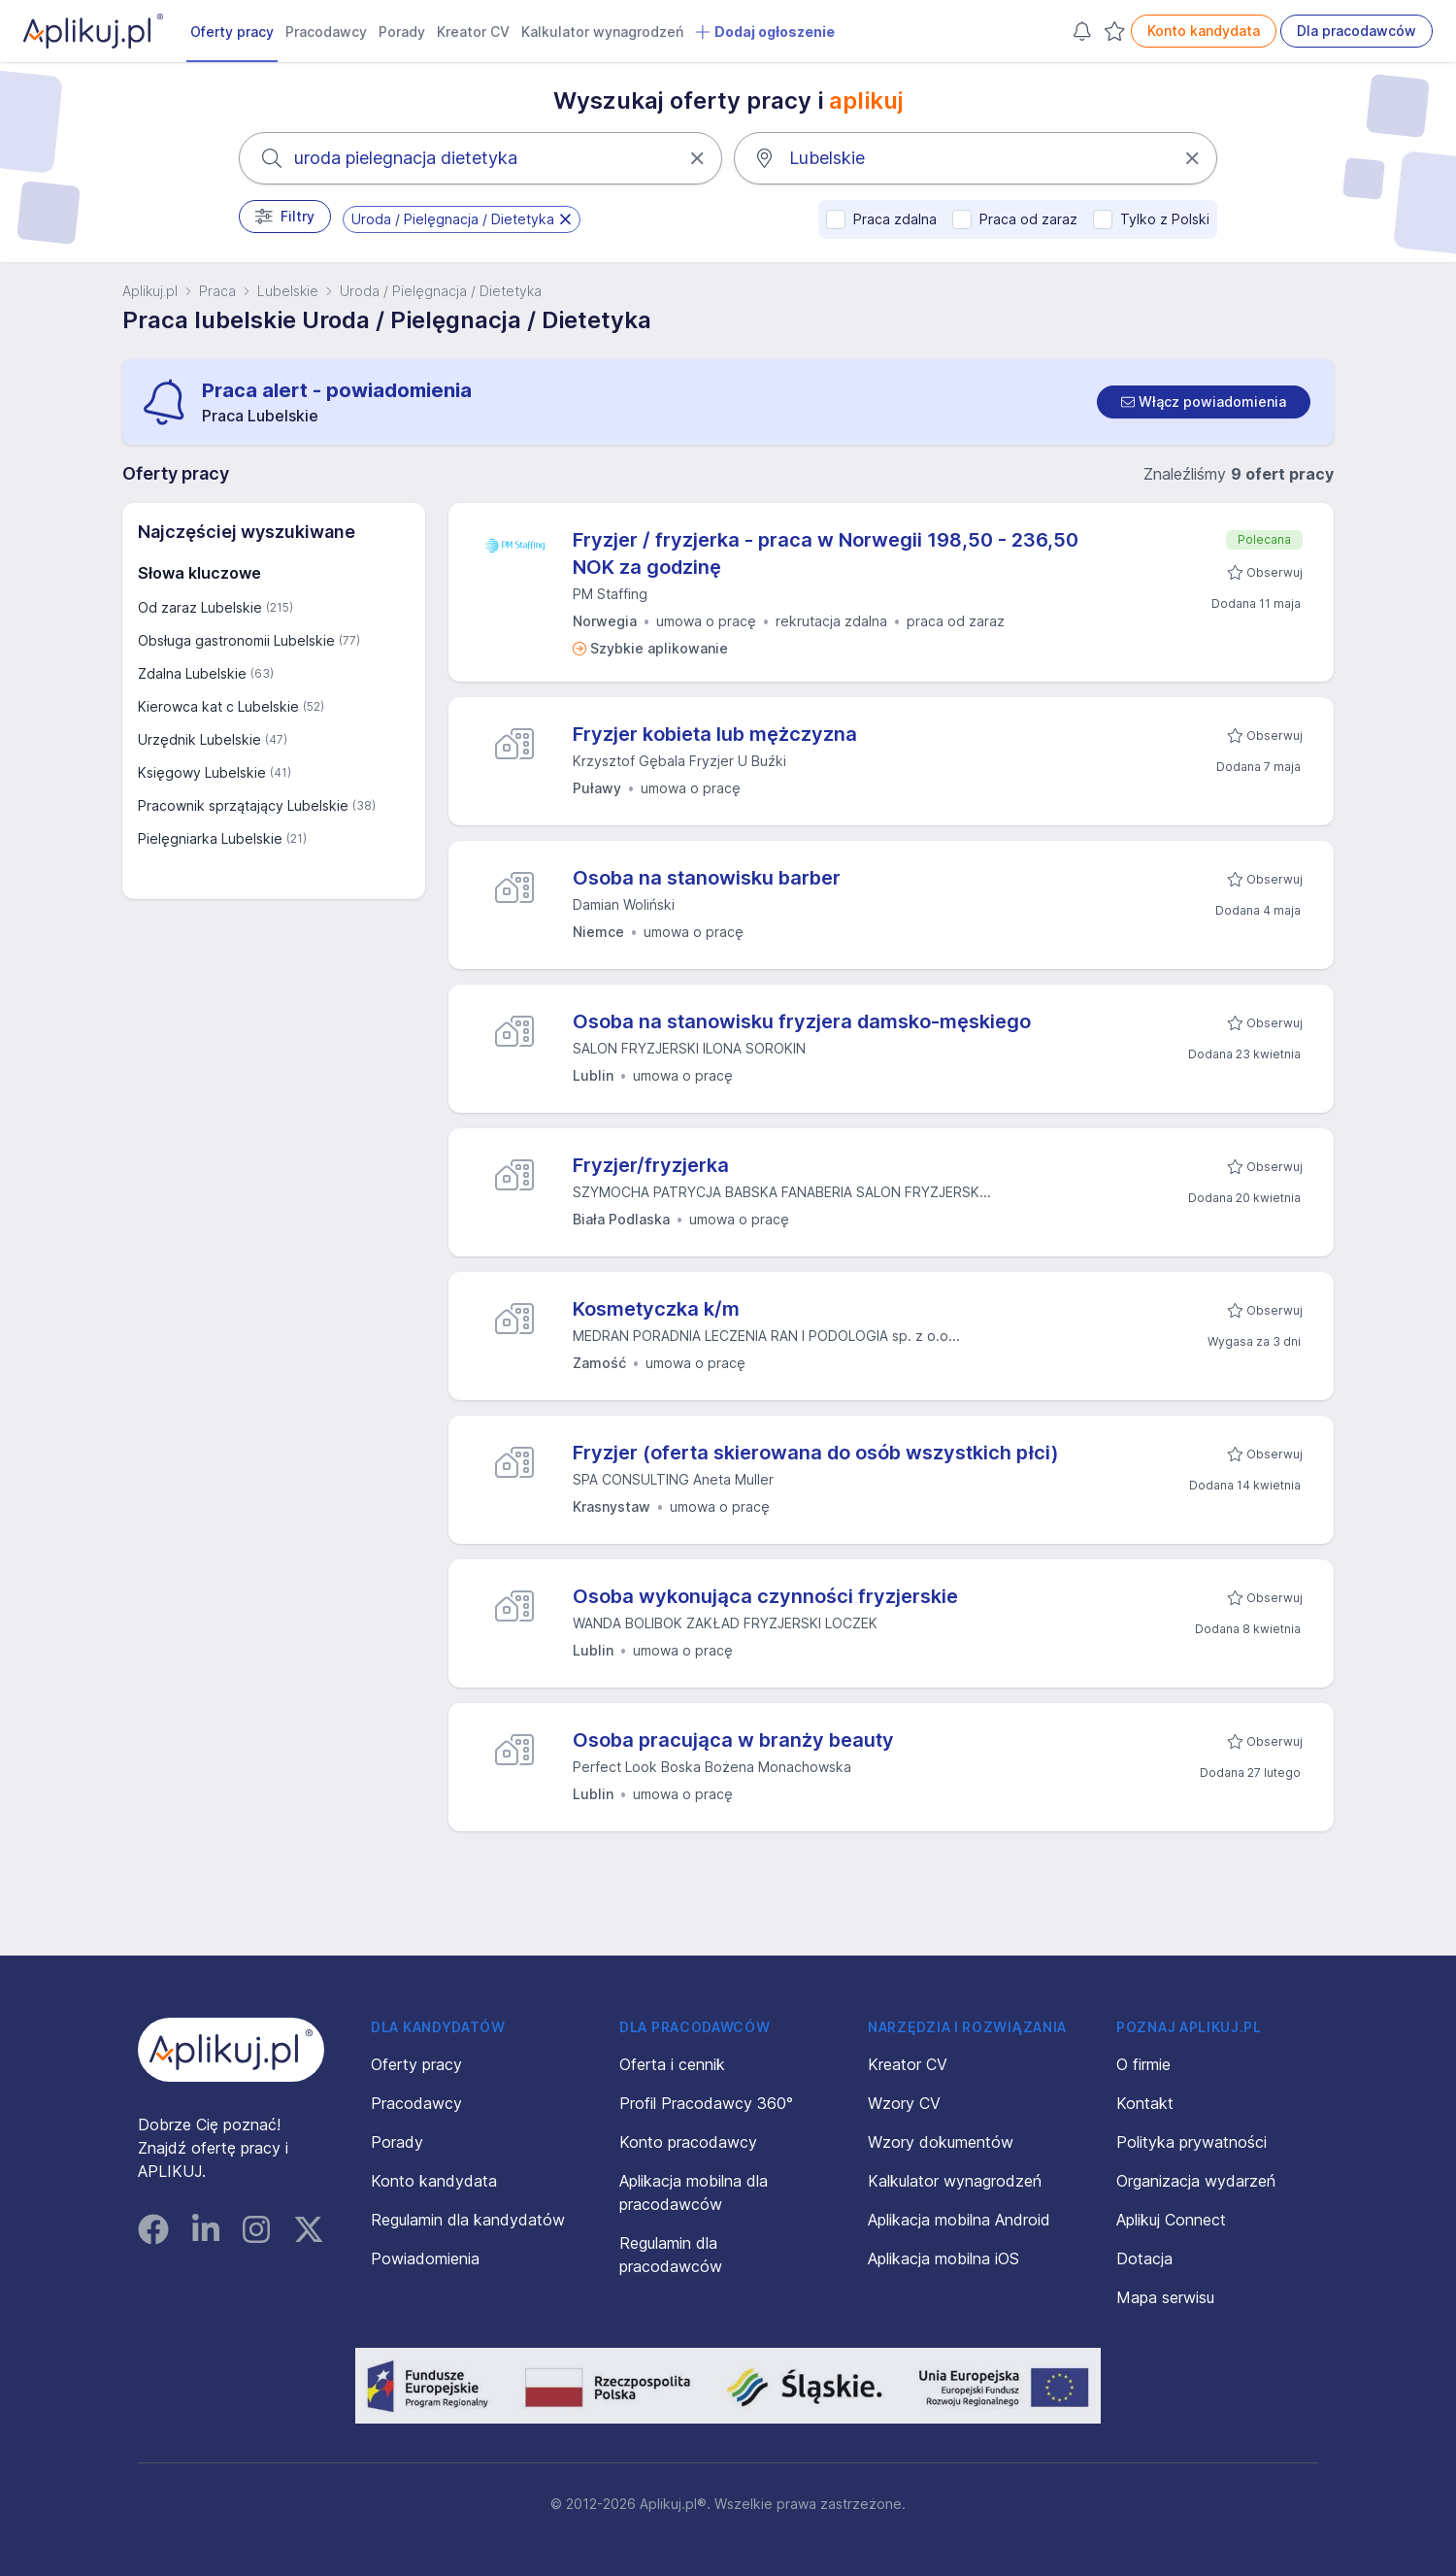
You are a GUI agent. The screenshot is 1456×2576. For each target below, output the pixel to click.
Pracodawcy (326, 31)
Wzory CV (904, 2103)
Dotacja (1144, 2258)
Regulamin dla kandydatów (468, 2219)
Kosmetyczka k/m (656, 1309)
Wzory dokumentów (940, 2142)
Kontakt (1145, 2103)
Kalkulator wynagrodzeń (602, 31)
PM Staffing (610, 593)
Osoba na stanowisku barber (707, 877)
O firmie (1143, 2064)
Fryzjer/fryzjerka (651, 1165)
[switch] (1203, 401)
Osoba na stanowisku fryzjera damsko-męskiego (802, 1021)
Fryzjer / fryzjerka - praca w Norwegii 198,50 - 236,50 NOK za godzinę (825, 553)
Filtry (284, 216)
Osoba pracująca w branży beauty (733, 1740)
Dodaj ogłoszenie (765, 32)
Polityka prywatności (1191, 2142)
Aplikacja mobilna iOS (943, 2258)
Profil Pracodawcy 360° (706, 2103)
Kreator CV (473, 31)
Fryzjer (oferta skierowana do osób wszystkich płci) (816, 1452)
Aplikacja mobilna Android (959, 2219)
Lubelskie (287, 291)
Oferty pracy (232, 31)
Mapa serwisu (1165, 2297)
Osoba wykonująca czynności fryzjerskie (765, 1596)
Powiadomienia (425, 2258)
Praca (217, 291)
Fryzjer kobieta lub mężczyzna (715, 734)
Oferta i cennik (672, 2064)
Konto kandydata (1203, 30)
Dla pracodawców (1356, 30)
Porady (402, 31)
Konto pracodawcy (688, 2142)
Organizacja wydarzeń (1195, 2181)
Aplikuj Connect (1171, 2219)
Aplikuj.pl (150, 291)
